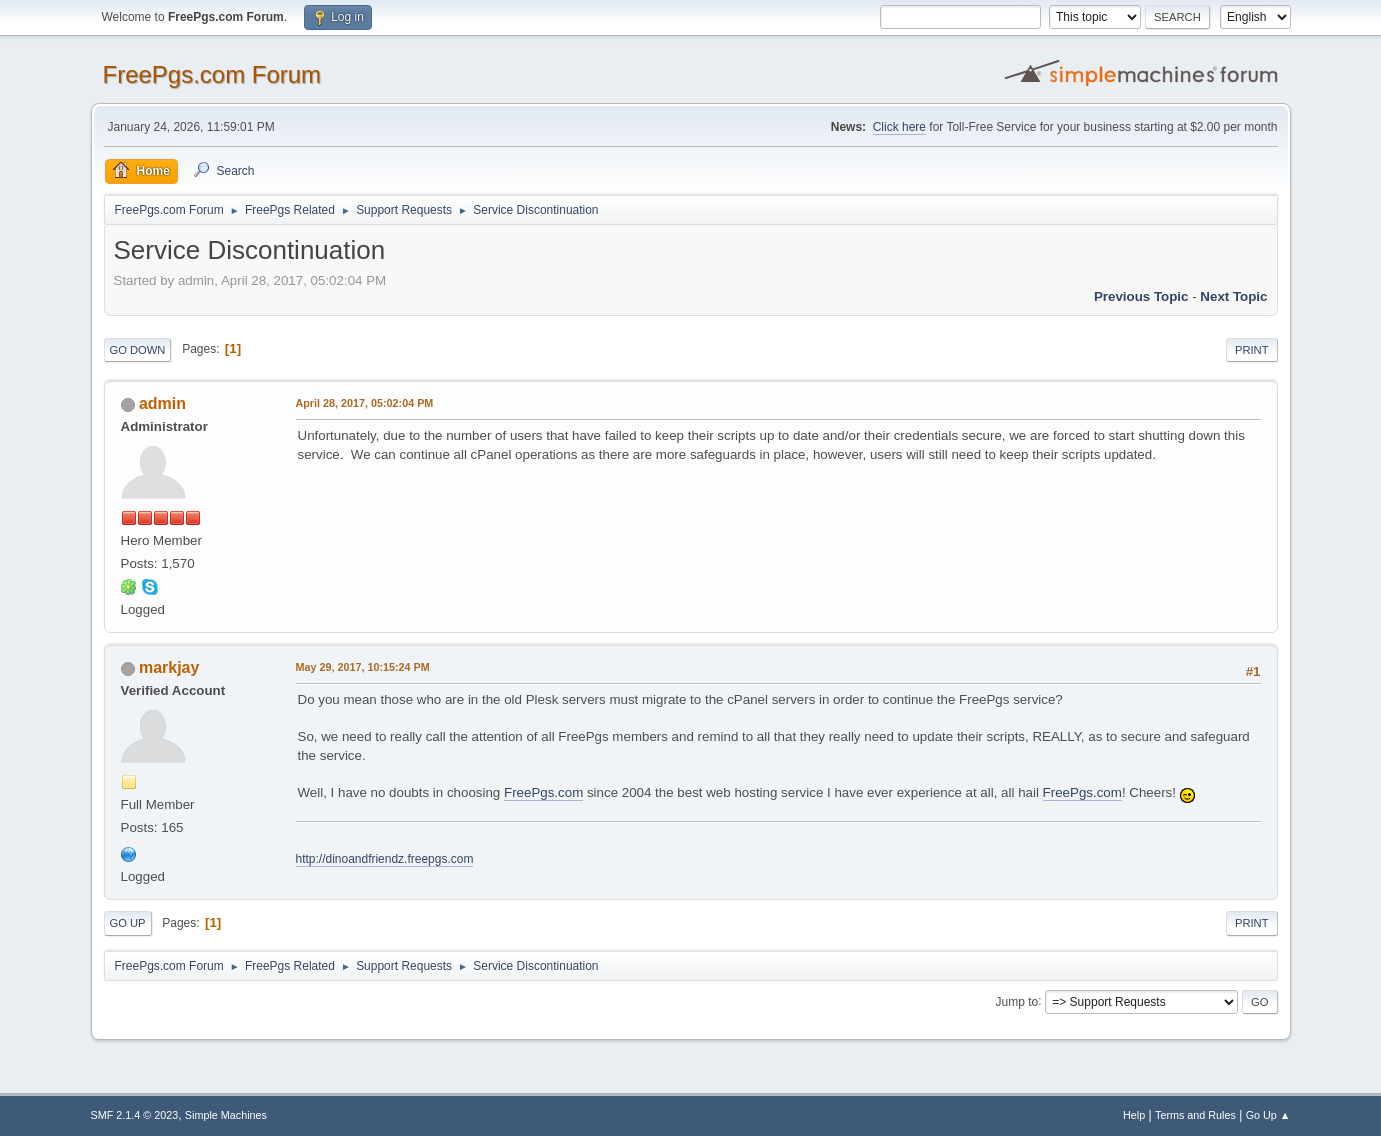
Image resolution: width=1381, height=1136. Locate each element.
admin (162, 403)
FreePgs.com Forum (212, 74)
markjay (169, 667)
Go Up (128, 923)
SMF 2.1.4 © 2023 (135, 1115)
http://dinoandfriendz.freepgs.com (385, 859)
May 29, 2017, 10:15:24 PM (363, 667)
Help (1134, 1115)
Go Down (138, 350)
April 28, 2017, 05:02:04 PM (365, 403)
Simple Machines (226, 1115)
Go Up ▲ (1268, 1115)
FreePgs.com (543, 792)
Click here (899, 127)
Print (1252, 350)
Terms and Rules (1195, 1115)
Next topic (1233, 296)
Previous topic (1141, 296)
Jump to (1017, 1001)
